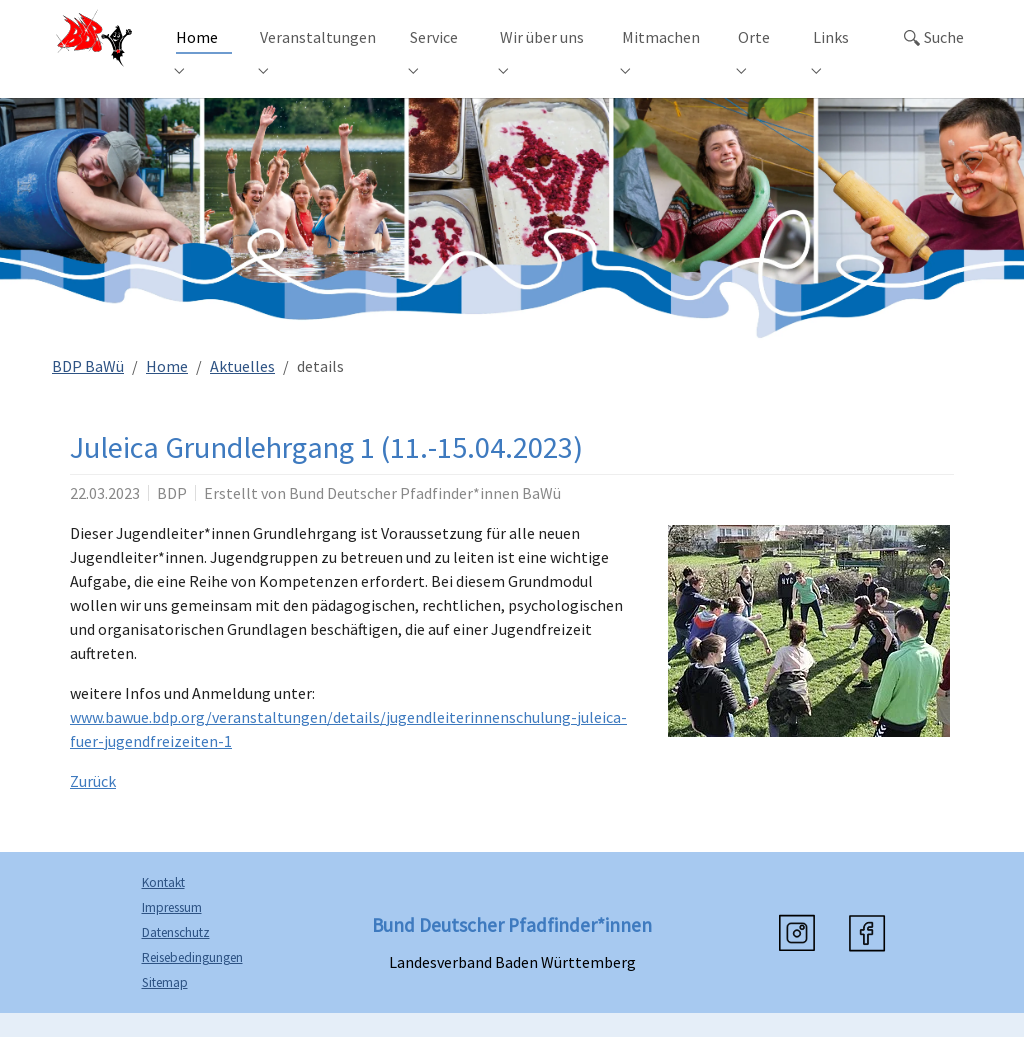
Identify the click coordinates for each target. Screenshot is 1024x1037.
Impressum (172, 931)
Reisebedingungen (192, 981)
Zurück (93, 805)
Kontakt (163, 906)
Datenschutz (176, 956)
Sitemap (165, 1006)
